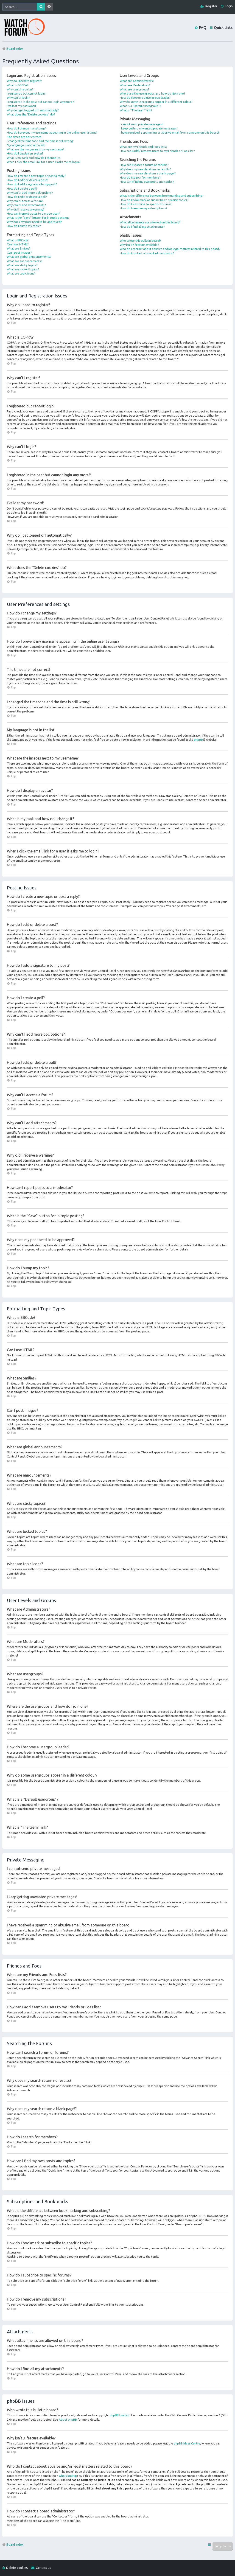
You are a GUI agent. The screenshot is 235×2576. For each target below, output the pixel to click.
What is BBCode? (18, 240)
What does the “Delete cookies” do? (31, 114)
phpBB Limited (119, 2415)
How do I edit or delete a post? (27, 180)
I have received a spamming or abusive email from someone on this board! (169, 132)
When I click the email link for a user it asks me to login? (43, 161)
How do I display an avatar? (25, 153)
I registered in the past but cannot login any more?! (41, 101)
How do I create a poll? (22, 188)
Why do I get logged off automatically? (33, 110)
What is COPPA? (17, 85)
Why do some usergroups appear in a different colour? (156, 101)
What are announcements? (24, 261)
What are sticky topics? (22, 265)
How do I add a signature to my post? (32, 184)
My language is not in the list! (26, 145)
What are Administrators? (137, 80)
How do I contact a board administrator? (147, 253)
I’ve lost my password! (21, 105)
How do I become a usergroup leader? (145, 97)
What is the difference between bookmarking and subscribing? (162, 195)
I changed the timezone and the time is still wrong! (40, 141)
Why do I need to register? (24, 80)
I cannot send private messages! (141, 124)
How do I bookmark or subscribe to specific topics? (154, 200)
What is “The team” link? (136, 110)
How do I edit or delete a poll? (27, 196)
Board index (14, 2544)
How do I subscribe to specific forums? (145, 204)
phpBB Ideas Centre (187, 2443)
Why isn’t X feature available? (139, 244)
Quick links (223, 27)
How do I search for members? (140, 177)
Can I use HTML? (18, 244)
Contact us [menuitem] (43, 2568)
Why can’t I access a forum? (25, 200)
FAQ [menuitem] (202, 27)
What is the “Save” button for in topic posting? (38, 217)
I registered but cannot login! (26, 93)
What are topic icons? (21, 273)
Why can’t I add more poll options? (30, 192)
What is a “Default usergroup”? (140, 105)
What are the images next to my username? (35, 149)
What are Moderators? (135, 85)
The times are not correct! (24, 136)
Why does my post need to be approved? (34, 221)
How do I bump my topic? (24, 225)
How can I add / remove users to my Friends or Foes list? (157, 150)
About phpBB (68, 2419)
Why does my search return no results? (145, 169)
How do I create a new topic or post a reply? (36, 175)
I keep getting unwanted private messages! (148, 128)
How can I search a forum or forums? (144, 164)
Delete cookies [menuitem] (17, 2568)
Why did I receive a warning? (26, 209)
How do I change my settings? (27, 128)
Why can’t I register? (20, 89)
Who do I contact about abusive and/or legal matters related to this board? (170, 248)
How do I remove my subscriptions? (143, 208)
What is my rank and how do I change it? (33, 157)
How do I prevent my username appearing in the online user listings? (52, 132)
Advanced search (49, 7)
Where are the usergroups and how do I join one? (152, 93)
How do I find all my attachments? (142, 226)
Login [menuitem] (229, 6)
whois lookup (68, 2475)
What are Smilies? (19, 248)
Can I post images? (19, 252)
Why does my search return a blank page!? (148, 173)
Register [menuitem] (211, 6)
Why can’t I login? (18, 97)
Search (41, 7)
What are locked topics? (23, 269)
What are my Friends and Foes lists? (143, 146)
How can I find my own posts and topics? (147, 181)
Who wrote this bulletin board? (140, 240)
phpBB (198, 739)
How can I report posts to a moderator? (33, 213)
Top (13, 322)
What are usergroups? (134, 89)
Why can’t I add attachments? (26, 205)
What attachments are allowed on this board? (150, 222)
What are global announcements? (29, 256)
